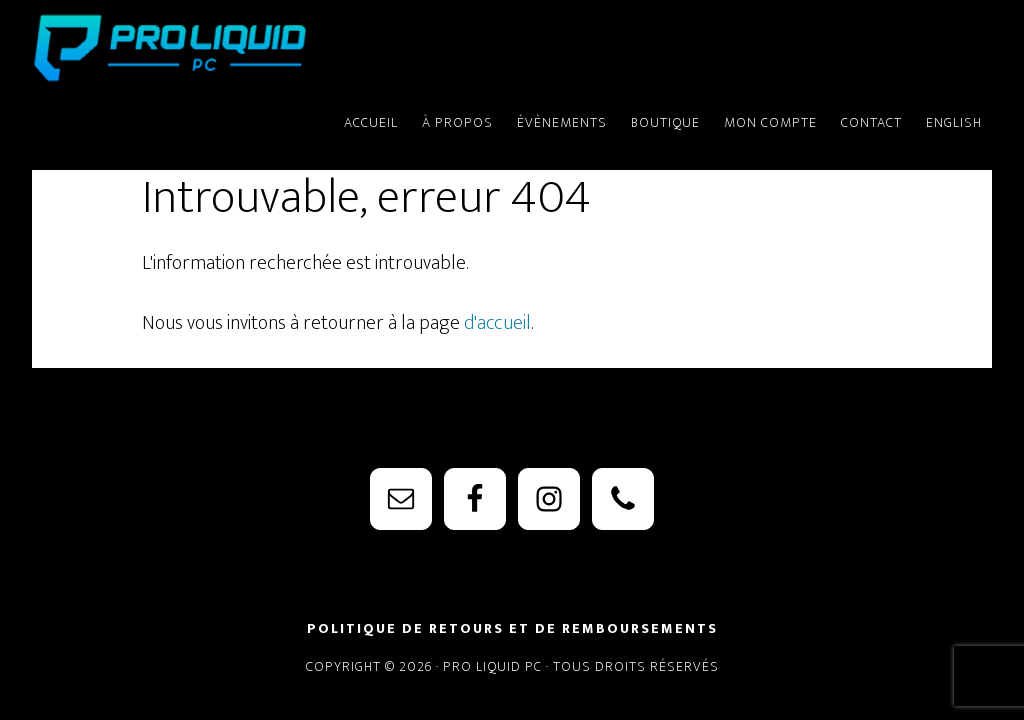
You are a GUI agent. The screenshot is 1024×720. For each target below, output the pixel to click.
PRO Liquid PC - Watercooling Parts (212, 48)
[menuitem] (954, 114)
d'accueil (497, 323)
